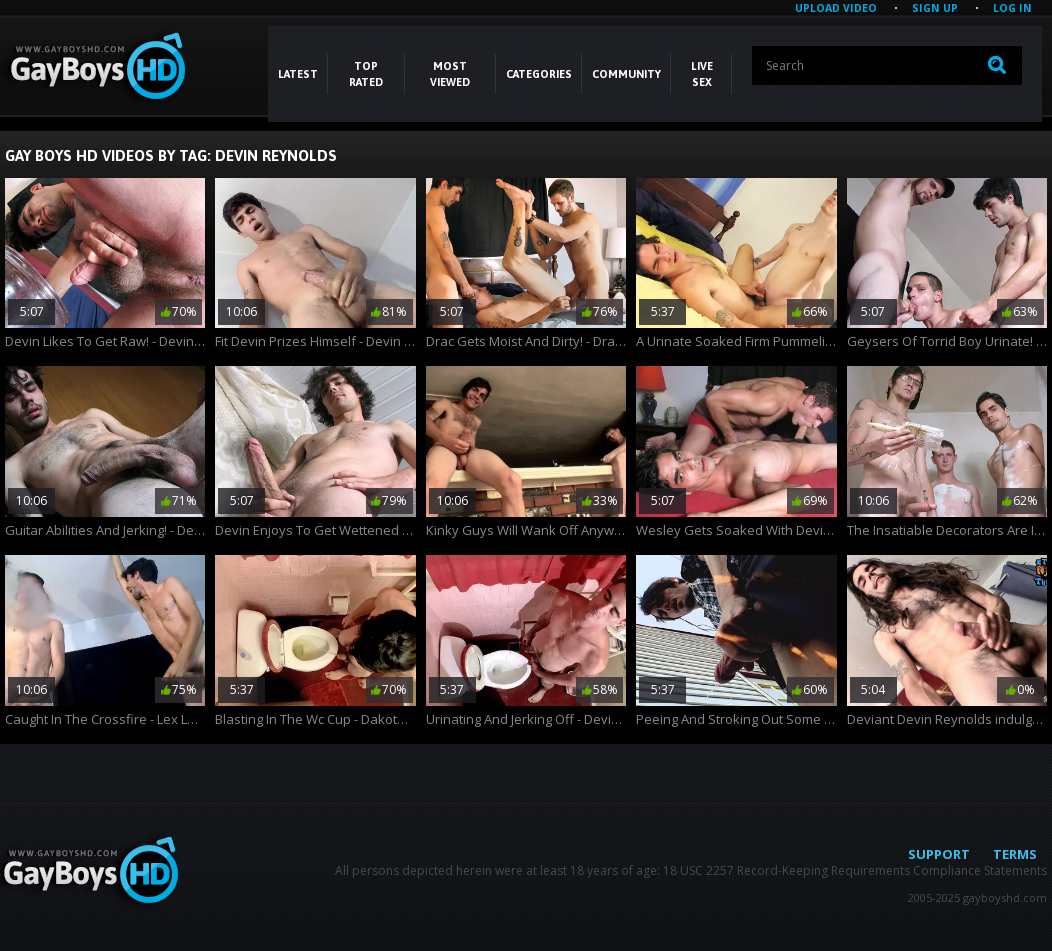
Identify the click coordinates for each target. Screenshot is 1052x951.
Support (939, 854)
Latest (298, 74)
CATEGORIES (539, 74)
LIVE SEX (702, 74)
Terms (1015, 854)
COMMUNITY (626, 74)
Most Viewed (450, 74)
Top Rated (366, 74)
